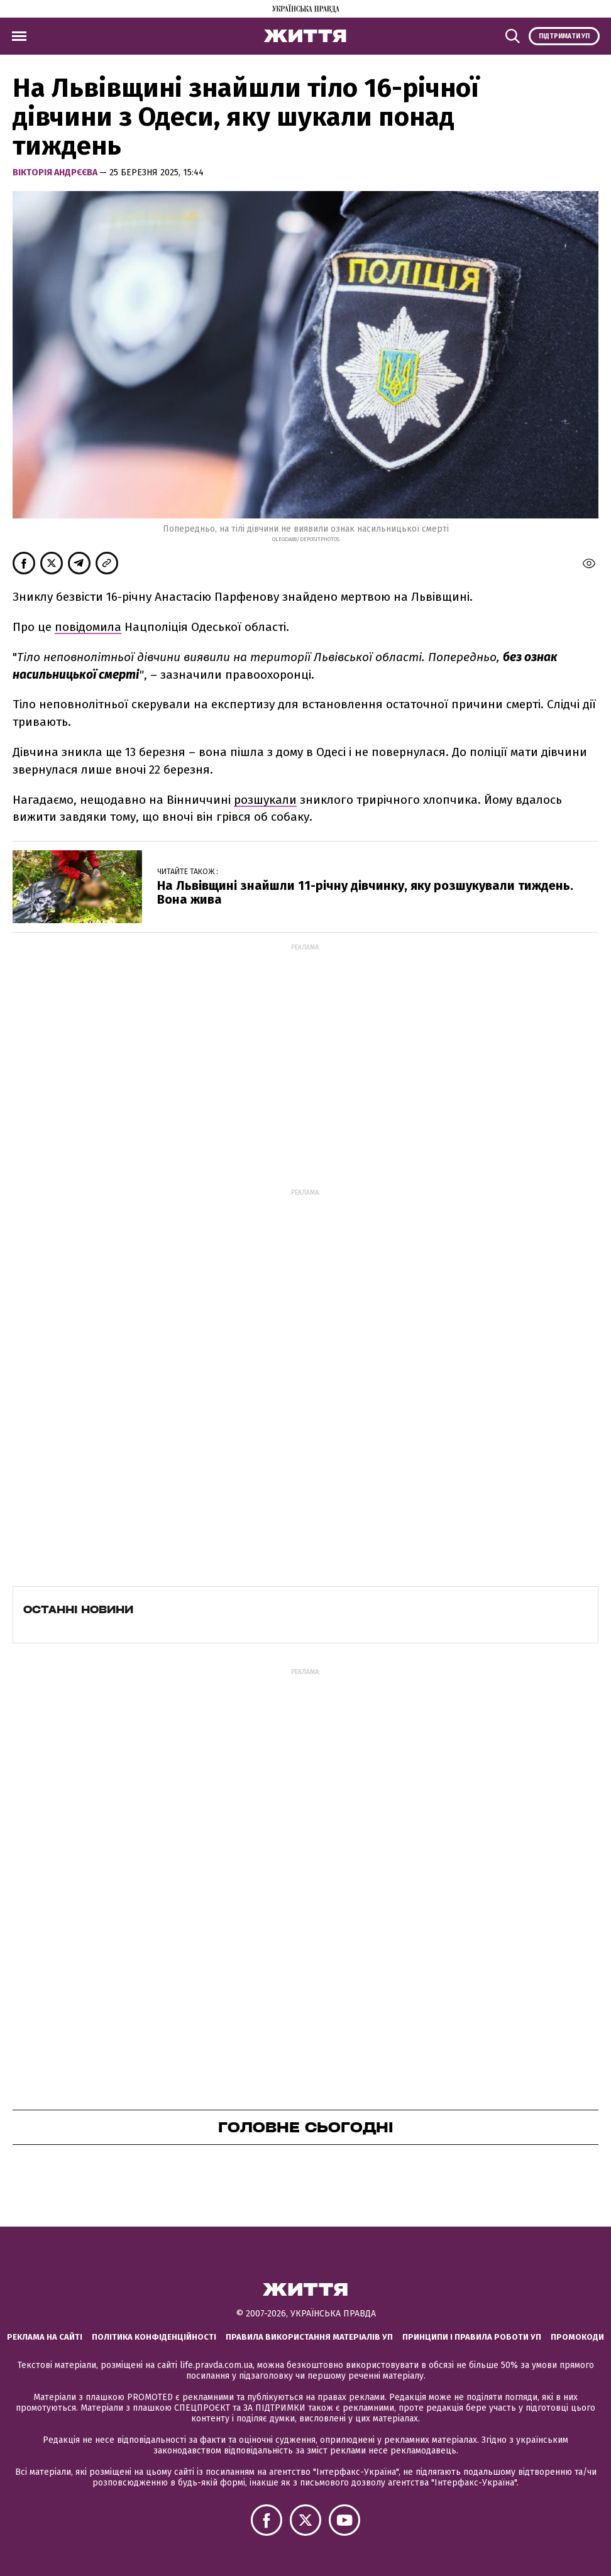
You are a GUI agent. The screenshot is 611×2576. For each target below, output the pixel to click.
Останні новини (78, 1609)
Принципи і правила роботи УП (471, 2337)
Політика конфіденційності (154, 2337)
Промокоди (577, 2337)
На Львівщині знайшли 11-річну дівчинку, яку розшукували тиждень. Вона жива (365, 892)
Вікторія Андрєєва (56, 172)
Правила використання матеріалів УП (309, 2337)
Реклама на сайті (44, 2337)
